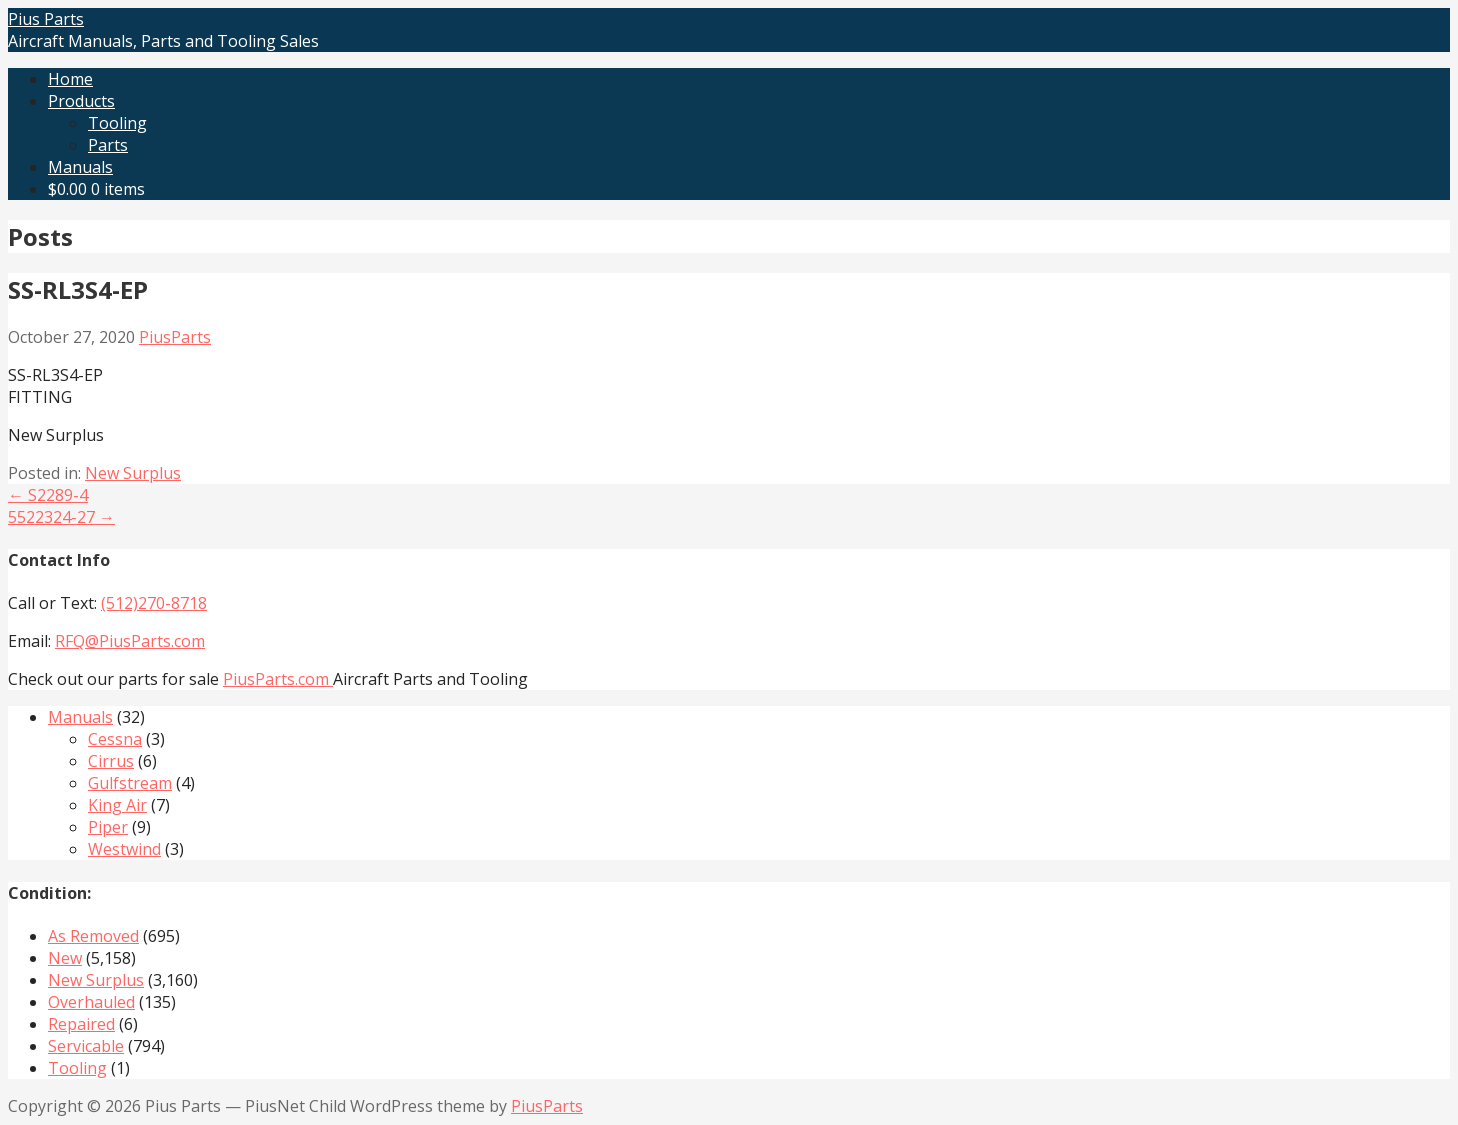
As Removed (93, 936)
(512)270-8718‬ (154, 603)
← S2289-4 (48, 495)
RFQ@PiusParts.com (130, 641)
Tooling (117, 123)
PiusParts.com (278, 679)
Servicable (86, 1046)
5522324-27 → (61, 517)
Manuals (80, 167)
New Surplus (133, 473)
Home (70, 79)
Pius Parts (46, 19)
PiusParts (175, 337)
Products (81, 101)
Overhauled (91, 1002)
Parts (108, 145)
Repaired (81, 1024)
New (65, 958)
